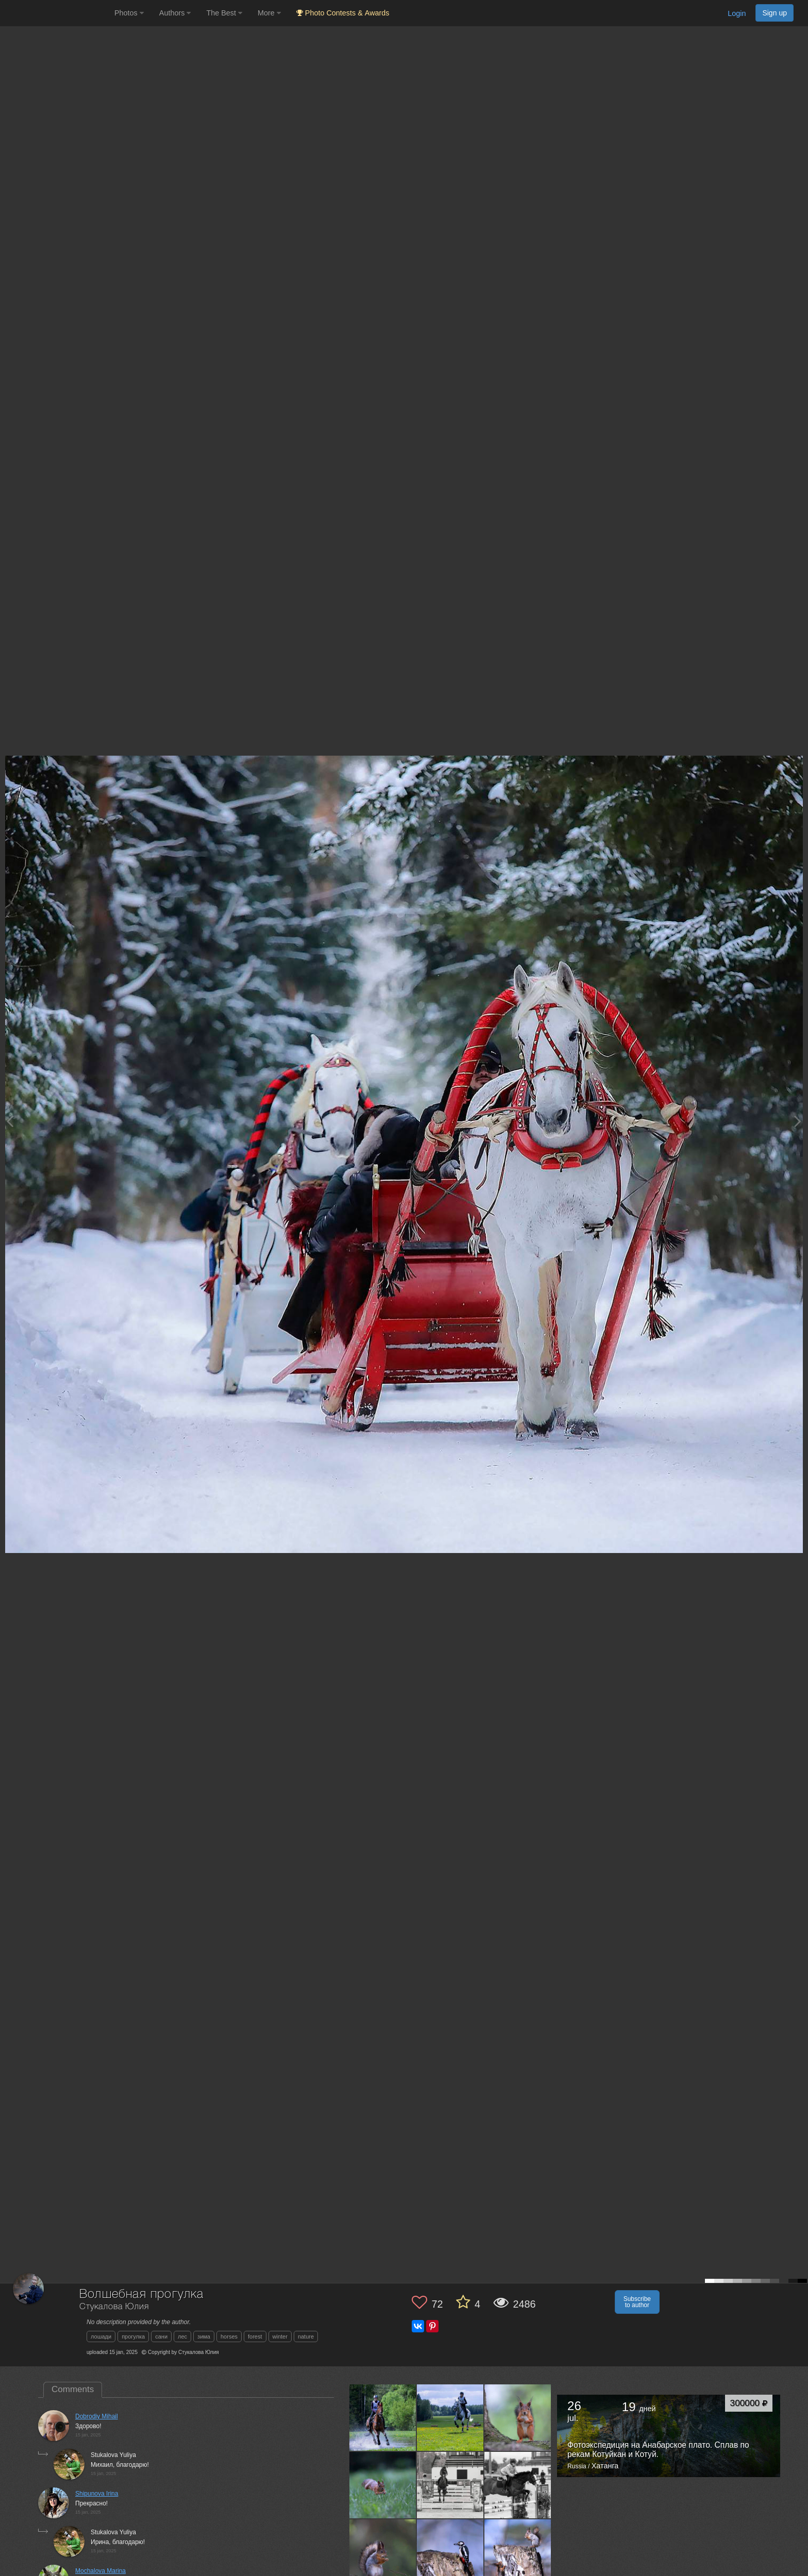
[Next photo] (797, 1121)
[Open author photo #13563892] (450, 2552)
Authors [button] (175, 12)
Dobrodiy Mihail (96, 2416)
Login (737, 13)
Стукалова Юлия (114, 2307)
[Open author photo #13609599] (517, 2417)
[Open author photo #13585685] (450, 2484)
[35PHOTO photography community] (56, 13)
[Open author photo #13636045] (382, 2417)
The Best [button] (224, 12)
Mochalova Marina (100, 2570)
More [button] (269, 12)
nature (306, 2336)
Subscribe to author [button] (637, 2302)
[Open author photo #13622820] (450, 2417)
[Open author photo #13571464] (382, 2552)
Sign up (774, 12)
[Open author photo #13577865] (517, 2484)
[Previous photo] (9, 1121)
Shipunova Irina (96, 2493)
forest (255, 2336)
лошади (101, 2336)
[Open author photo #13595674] (382, 2484)
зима (203, 2336)
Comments (73, 2389)
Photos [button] (129, 12)
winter (280, 2336)
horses (229, 2336)
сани (161, 2336)
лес (182, 2336)
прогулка (133, 2336)
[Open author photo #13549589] (517, 2552)
